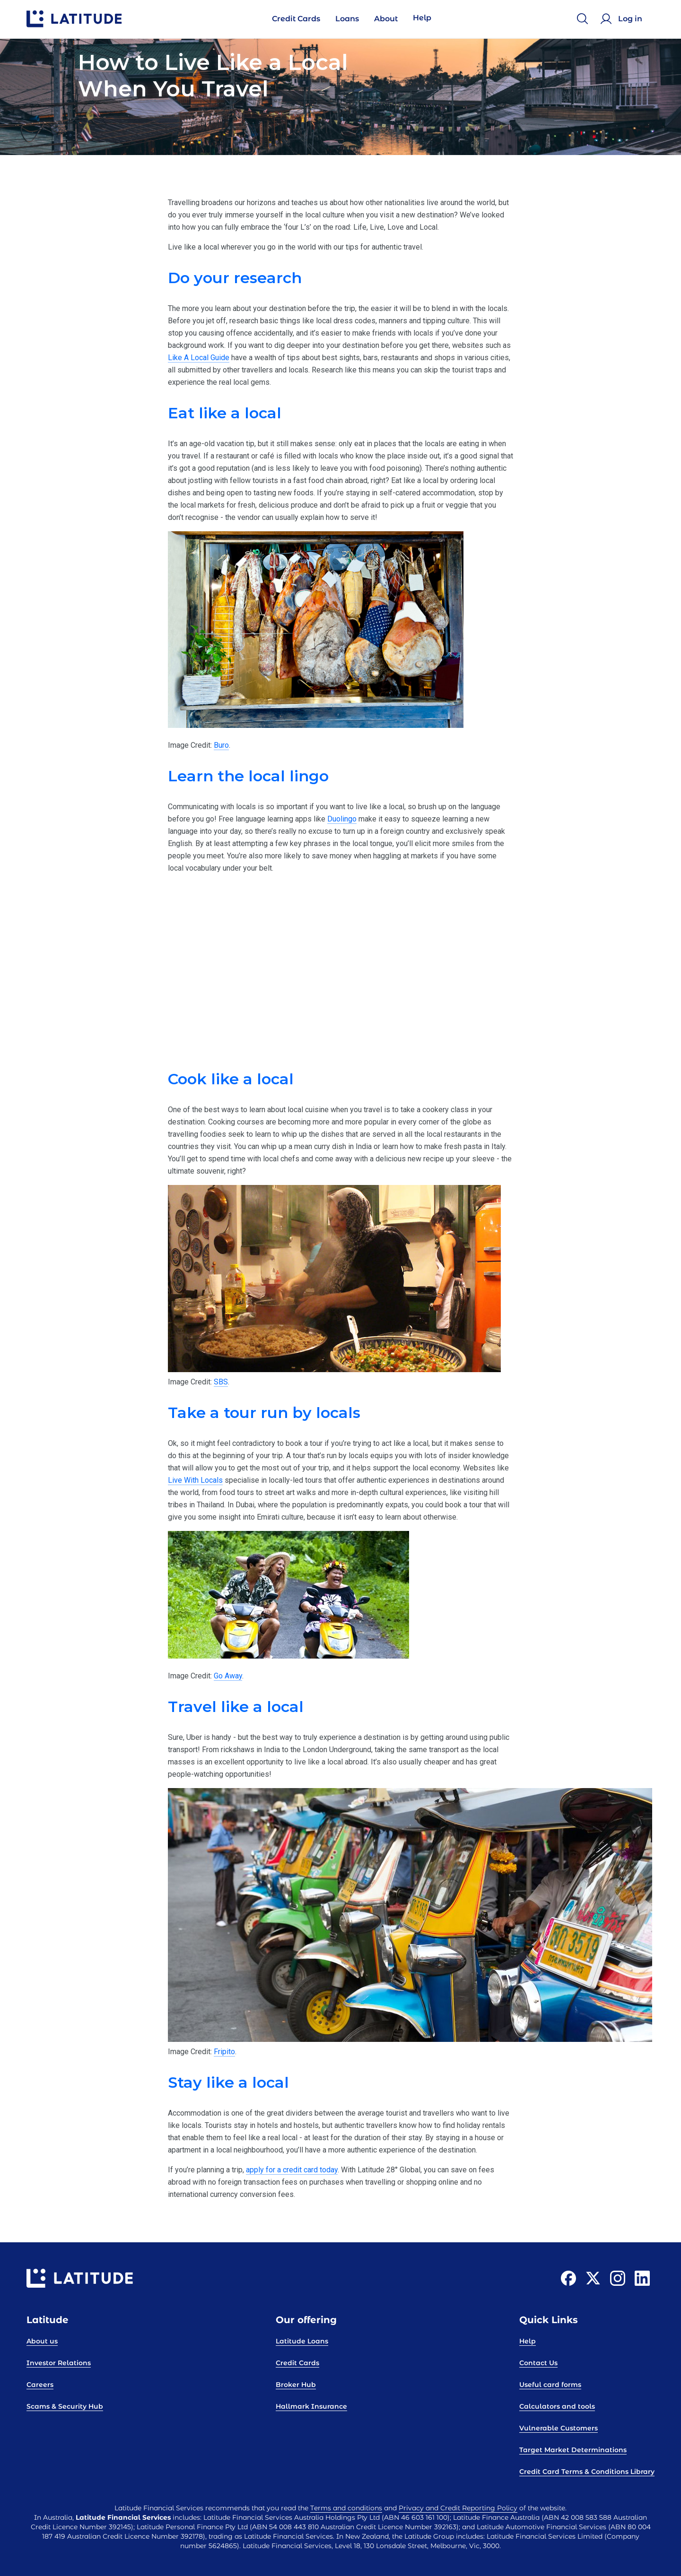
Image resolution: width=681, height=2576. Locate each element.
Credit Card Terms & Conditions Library (587, 2471)
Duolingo (342, 818)
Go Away (228, 1675)
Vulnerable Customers (558, 2428)
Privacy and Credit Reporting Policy (458, 2508)
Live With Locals (195, 1480)
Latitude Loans (302, 2341)
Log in (630, 19)
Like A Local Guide (198, 357)
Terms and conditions (346, 2508)
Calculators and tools (557, 2406)
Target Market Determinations (573, 2450)
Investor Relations (58, 2363)
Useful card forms (550, 2384)
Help (422, 18)
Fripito (224, 2051)
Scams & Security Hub (64, 2406)
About (386, 19)
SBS (221, 1381)
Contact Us (538, 2363)
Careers (39, 2384)
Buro (221, 745)
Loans (347, 19)
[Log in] (623, 19)
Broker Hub (296, 2384)
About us (42, 2341)
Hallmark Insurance (311, 2406)
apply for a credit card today (292, 2169)
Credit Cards (296, 19)
